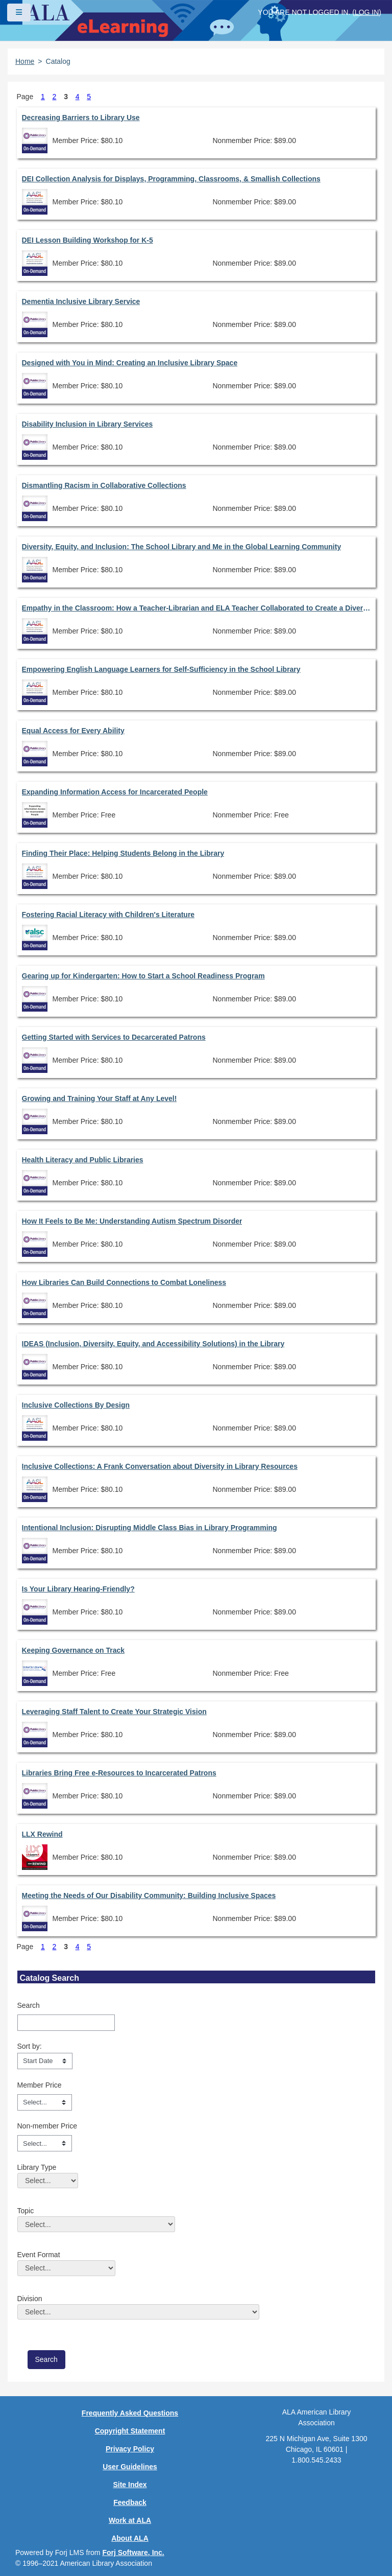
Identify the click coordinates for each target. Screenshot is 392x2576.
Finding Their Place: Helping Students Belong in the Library (123, 853)
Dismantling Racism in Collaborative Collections (104, 485)
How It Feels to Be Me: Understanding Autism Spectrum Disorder (132, 1221)
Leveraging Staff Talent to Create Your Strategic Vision (114, 1711)
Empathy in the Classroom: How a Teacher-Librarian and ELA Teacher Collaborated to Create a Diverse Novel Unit (196, 608)
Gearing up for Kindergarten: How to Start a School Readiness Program (143, 976)
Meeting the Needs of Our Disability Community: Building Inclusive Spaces (149, 1895)
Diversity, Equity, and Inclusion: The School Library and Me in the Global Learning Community (181, 547)
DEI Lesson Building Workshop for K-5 (87, 240)
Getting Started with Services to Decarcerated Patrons (114, 1037)
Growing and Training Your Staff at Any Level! (99, 1098)
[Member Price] (44, 2102)
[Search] (66, 2023)
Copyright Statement (130, 2431)
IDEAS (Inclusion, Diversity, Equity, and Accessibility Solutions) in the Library (153, 1344)
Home (24, 61)
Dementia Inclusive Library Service (81, 301)
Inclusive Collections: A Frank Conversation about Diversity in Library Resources (160, 1466)
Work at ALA (130, 2520)
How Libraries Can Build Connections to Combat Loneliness (124, 1282)
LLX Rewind (42, 1834)
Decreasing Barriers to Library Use (81, 117)
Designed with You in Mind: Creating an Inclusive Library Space (130, 363)
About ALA (130, 2538)
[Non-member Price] (44, 2143)
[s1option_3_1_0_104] (44, 2061)
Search (28, 2005)
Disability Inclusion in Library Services (87, 424)
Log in (367, 12)
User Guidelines (130, 2467)
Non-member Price (47, 2126)
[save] (46, 2359)
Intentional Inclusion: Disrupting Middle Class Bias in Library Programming (149, 1528)
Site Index (129, 2484)
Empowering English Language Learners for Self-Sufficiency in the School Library (161, 669)
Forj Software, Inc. (133, 2552)
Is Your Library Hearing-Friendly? (78, 1589)
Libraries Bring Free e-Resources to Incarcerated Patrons (119, 1773)
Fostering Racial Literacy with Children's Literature (108, 914)
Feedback (129, 2502)
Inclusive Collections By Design (76, 1405)
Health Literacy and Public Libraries (82, 1160)
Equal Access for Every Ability (73, 731)
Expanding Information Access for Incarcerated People (115, 792)
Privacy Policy (130, 2449)
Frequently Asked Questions (130, 2413)
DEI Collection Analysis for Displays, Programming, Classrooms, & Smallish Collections (171, 179)
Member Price (39, 2085)
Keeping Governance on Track (73, 1650)
